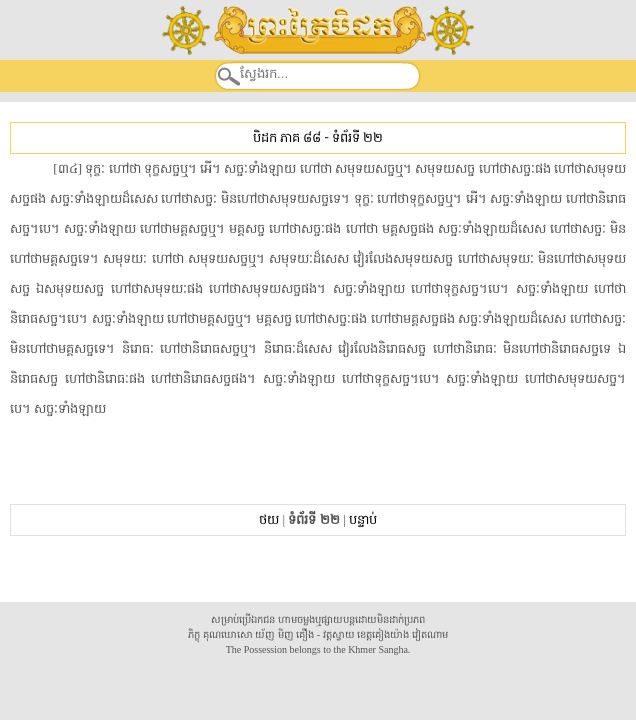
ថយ (269, 519)
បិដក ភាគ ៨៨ (287, 137)
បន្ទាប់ (363, 519)
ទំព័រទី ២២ (357, 137)
